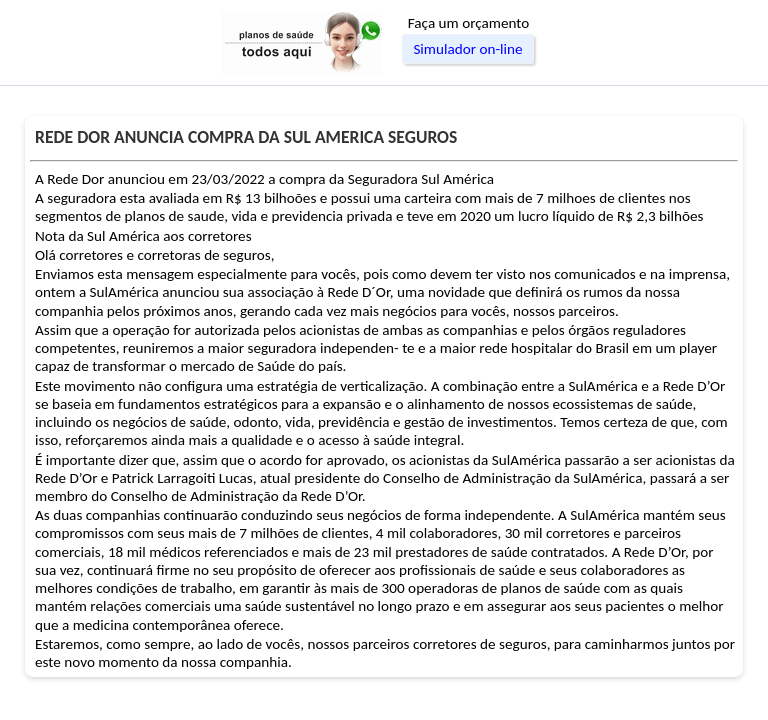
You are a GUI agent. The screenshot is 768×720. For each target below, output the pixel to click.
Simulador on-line (467, 49)
